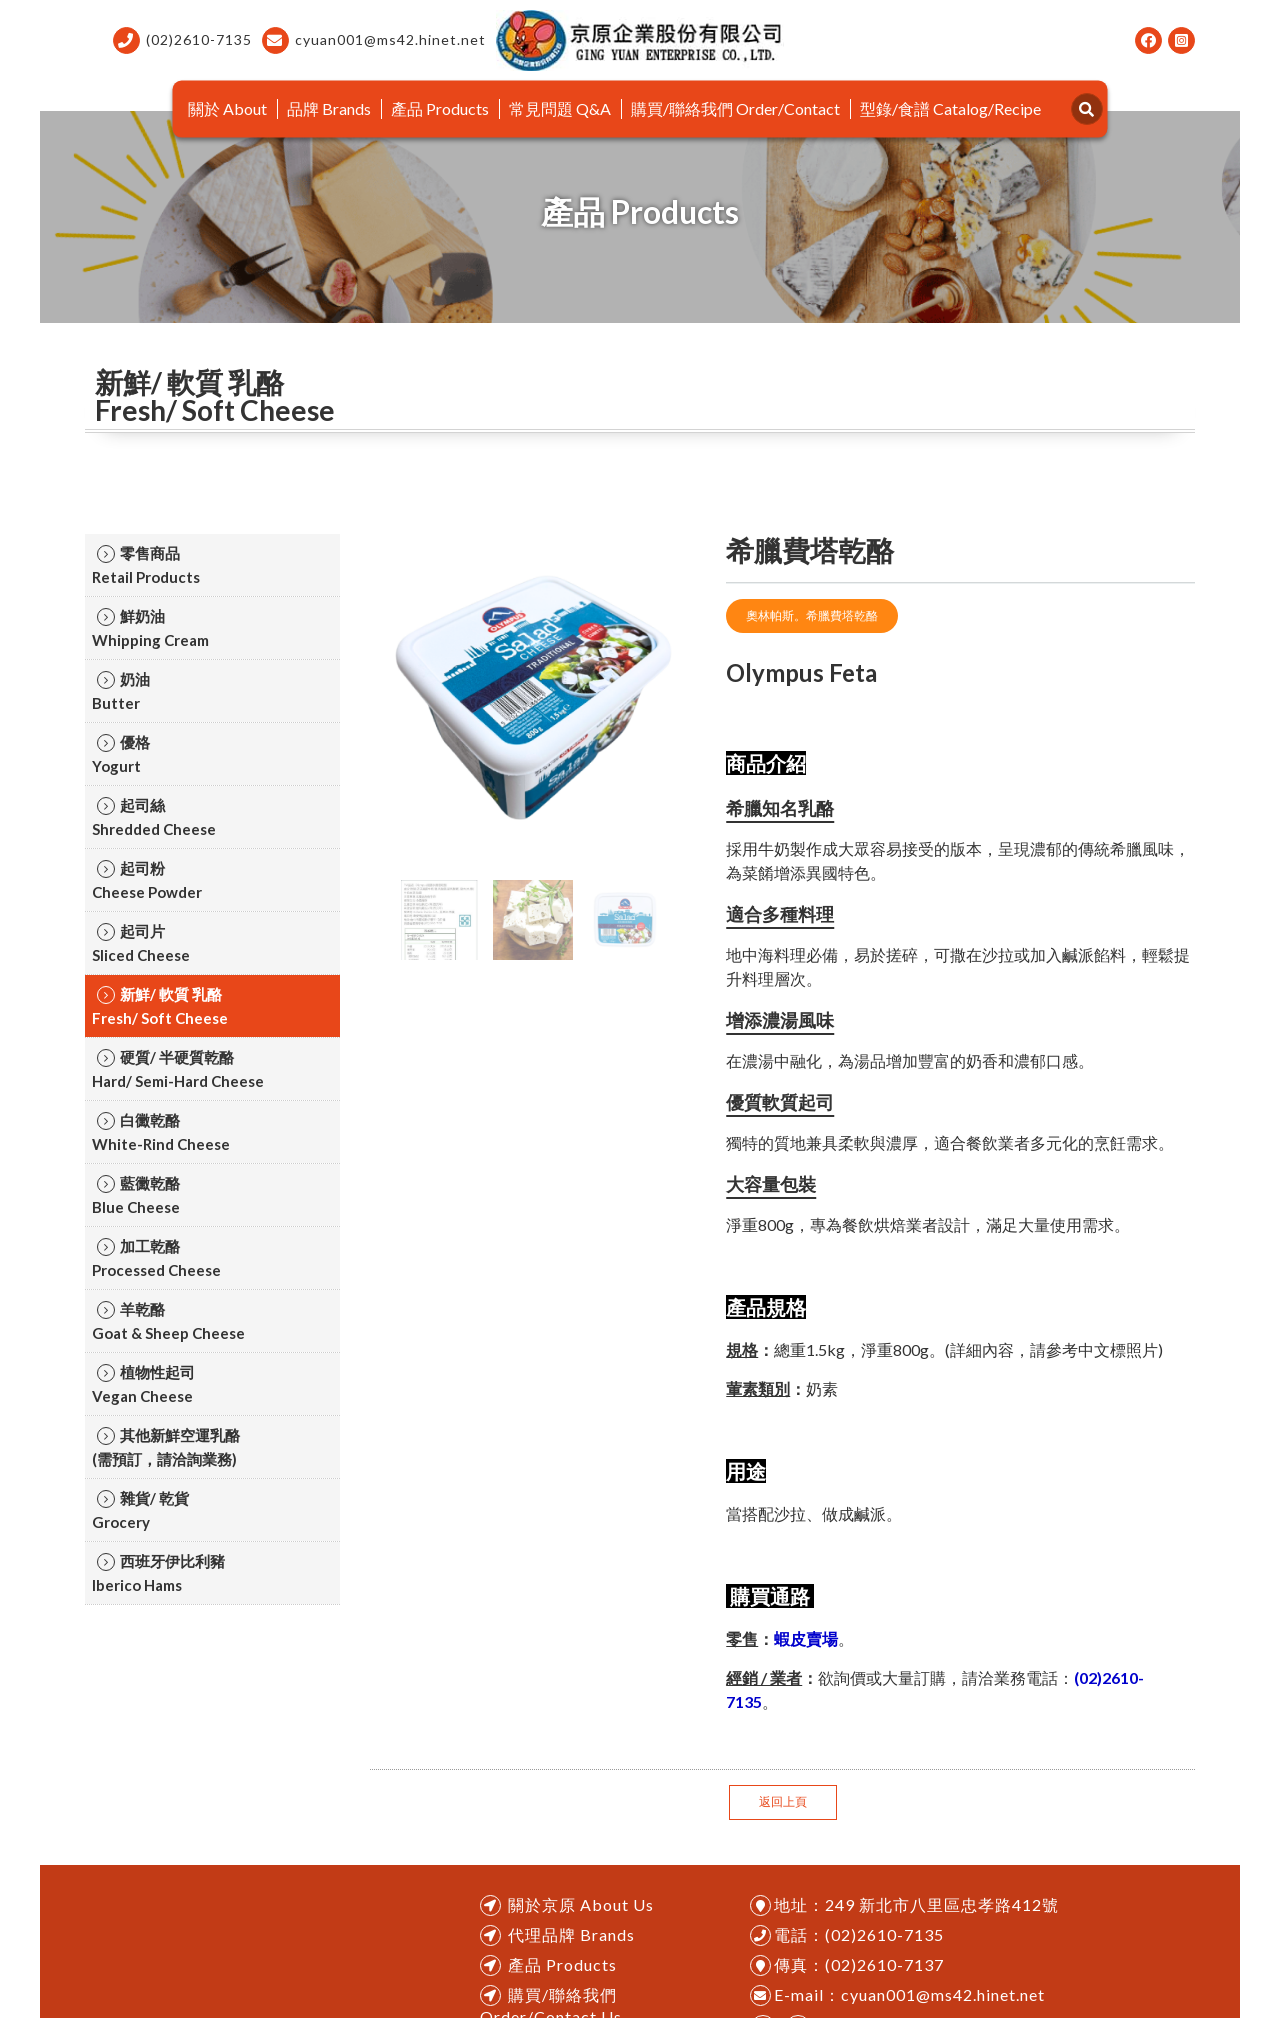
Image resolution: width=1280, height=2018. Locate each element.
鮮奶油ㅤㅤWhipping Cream (150, 628)
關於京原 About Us (581, 1904)
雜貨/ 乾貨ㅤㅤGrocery (140, 1510)
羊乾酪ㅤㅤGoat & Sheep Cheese (168, 1321)
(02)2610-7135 (182, 40)
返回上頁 (783, 1801)
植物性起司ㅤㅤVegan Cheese (143, 1384)
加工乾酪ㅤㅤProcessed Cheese (156, 1258)
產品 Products (440, 108)
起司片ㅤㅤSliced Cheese (141, 943)
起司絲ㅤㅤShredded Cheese (154, 817)
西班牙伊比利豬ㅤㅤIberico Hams (158, 1573)
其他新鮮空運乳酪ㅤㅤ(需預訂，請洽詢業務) (166, 1447)
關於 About (227, 108)
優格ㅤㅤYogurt (121, 754)
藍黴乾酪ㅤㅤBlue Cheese (136, 1195)
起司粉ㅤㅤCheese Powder (147, 880)
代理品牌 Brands (571, 1934)
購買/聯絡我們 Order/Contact (735, 108)
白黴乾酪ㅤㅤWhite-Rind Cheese (161, 1132)
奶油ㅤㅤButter (121, 691)
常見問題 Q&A (560, 108)
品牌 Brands (329, 108)
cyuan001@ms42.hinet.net (374, 40)
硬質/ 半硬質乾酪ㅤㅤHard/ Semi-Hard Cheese (178, 1069)
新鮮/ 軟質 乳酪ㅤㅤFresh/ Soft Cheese (160, 1006)
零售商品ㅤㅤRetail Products (146, 565)
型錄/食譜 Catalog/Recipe (950, 108)
